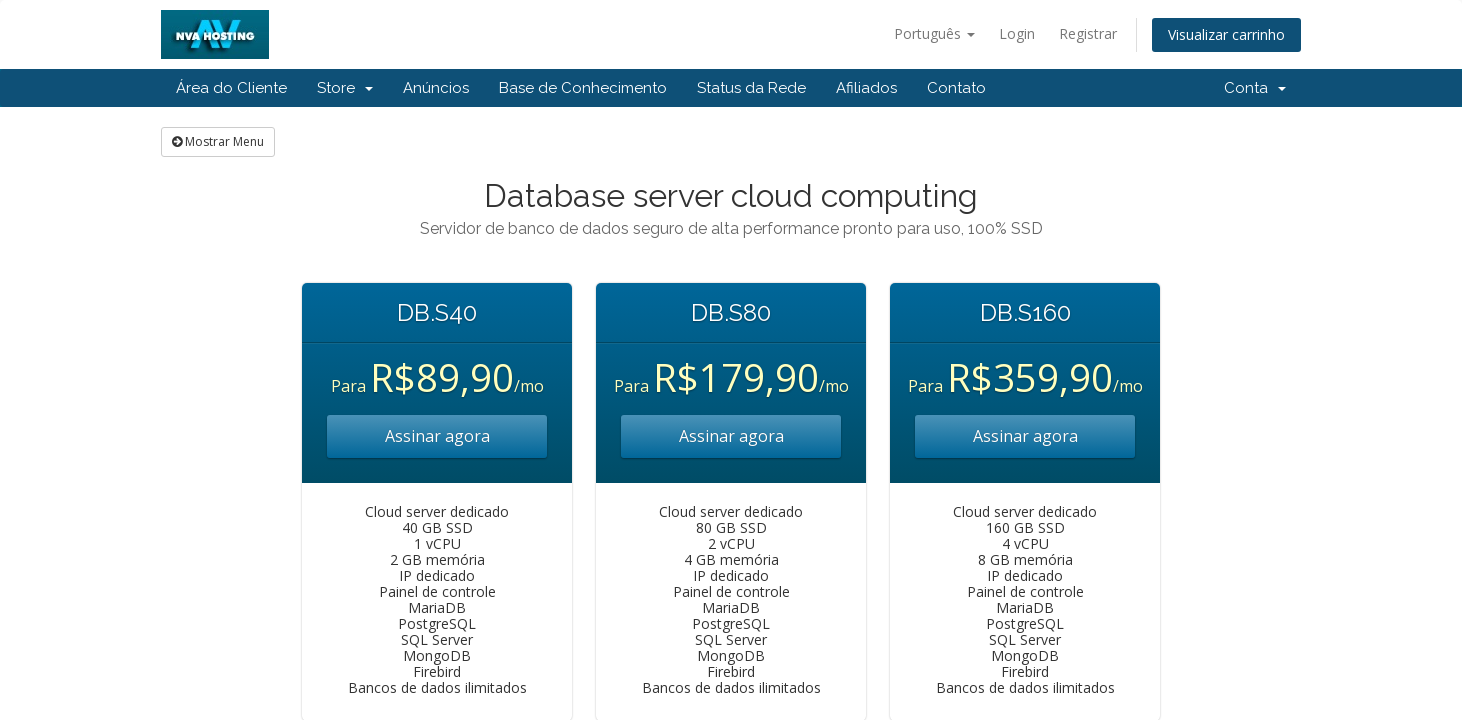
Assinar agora (437, 436)
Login (1017, 33)
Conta (1255, 88)
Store (345, 88)
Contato (956, 88)
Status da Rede (751, 88)
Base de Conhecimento (583, 88)
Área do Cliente (231, 88)
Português (934, 33)
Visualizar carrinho (1226, 34)
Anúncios (436, 88)
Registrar (1088, 33)
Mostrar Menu (218, 141)
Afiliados (866, 88)
